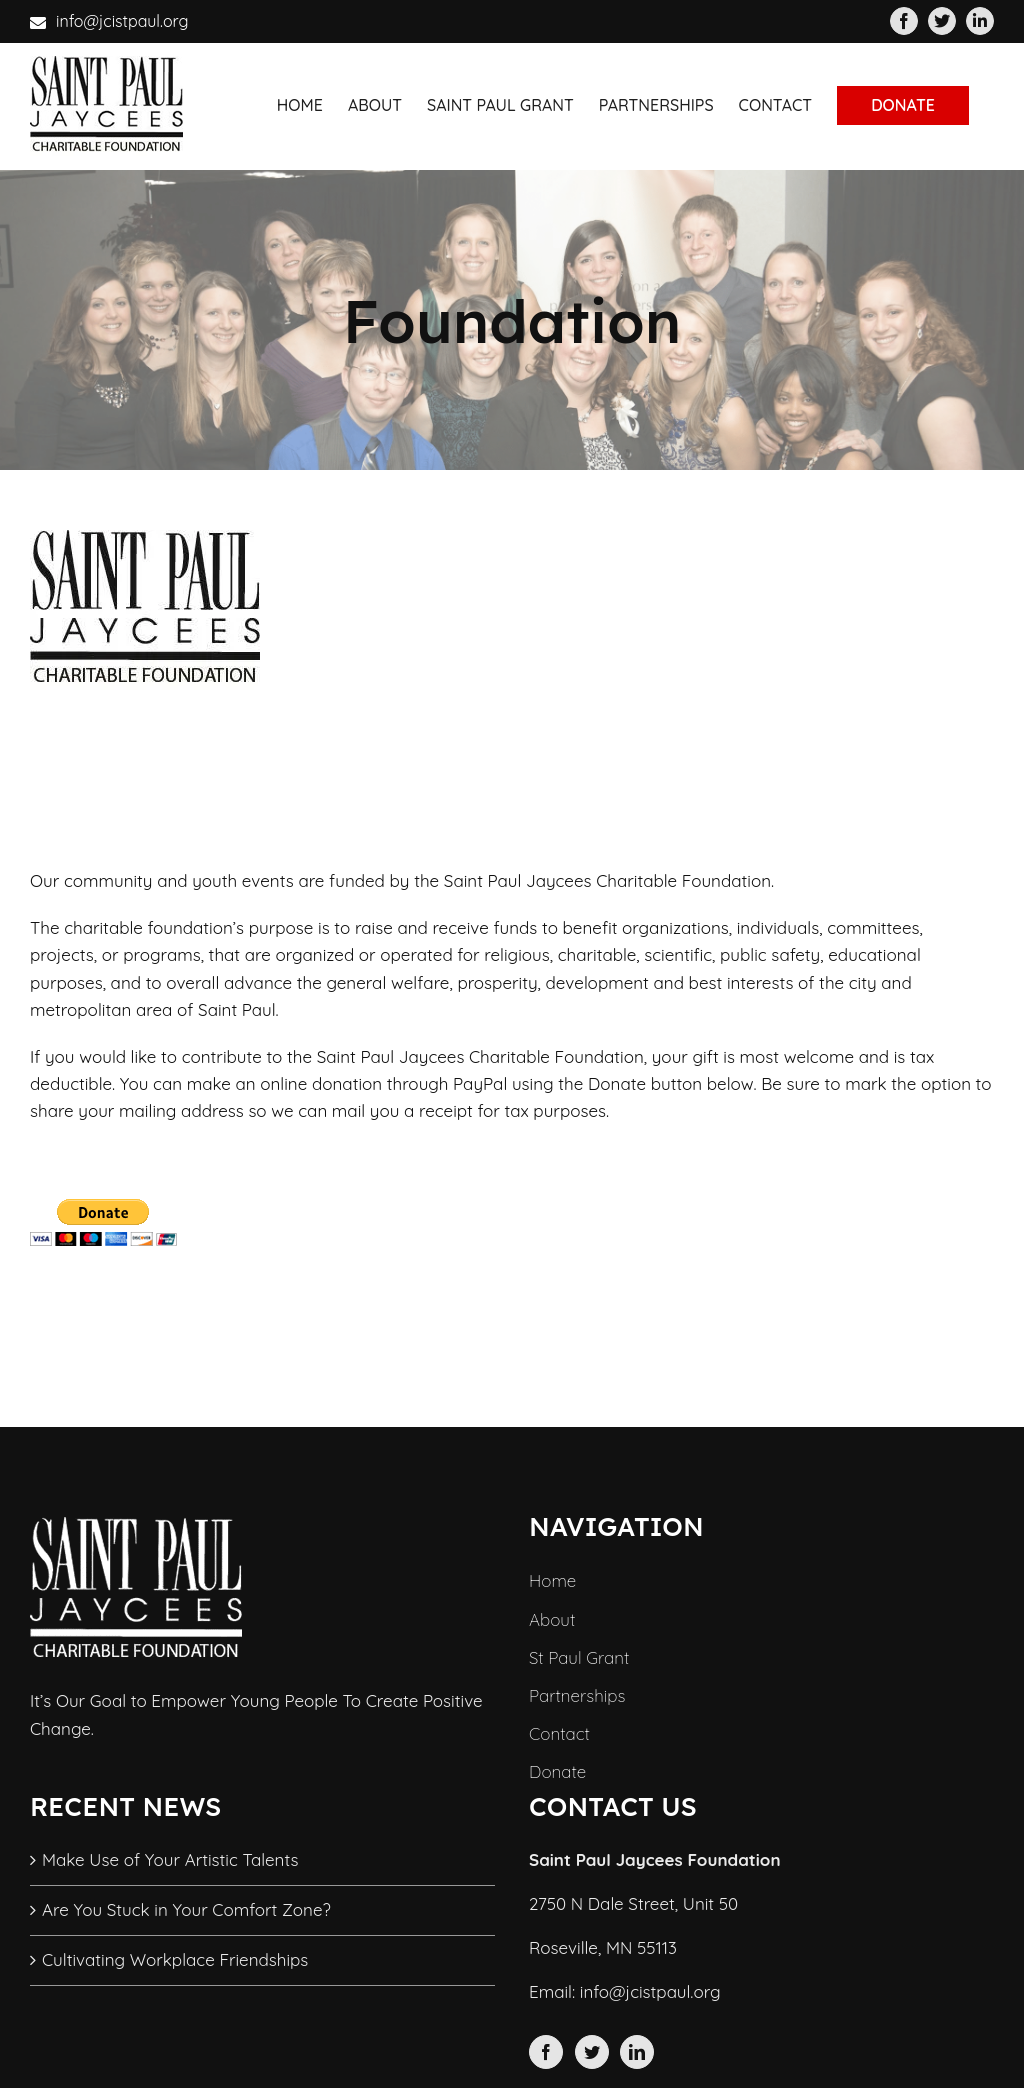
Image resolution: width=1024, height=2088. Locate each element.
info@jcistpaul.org (122, 21)
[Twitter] (592, 2052)
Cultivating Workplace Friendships (175, 1959)
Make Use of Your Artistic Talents (170, 1859)
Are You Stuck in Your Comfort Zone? (186, 1909)
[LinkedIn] (637, 2052)
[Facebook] (546, 2052)
